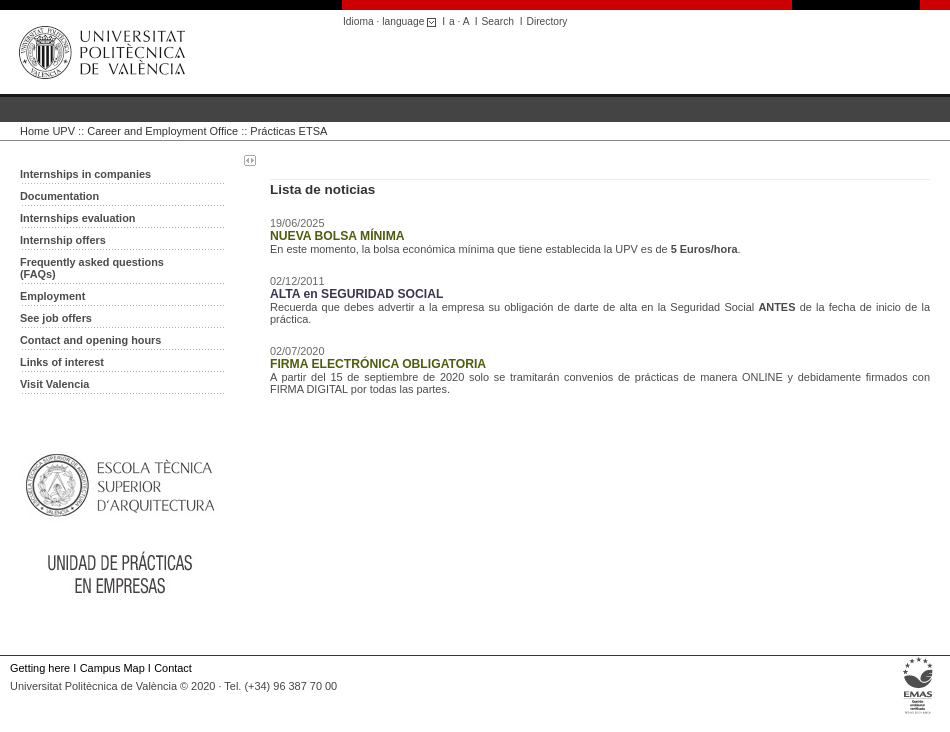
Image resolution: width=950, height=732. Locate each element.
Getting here (40, 668)
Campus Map (112, 668)
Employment (52, 296)
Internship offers (63, 240)
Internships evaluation (77, 218)
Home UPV (47, 131)
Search (498, 21)
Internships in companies (85, 174)
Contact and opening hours (90, 340)
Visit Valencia (54, 384)
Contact (173, 668)
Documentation (59, 196)
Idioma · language (392, 21)
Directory (547, 21)
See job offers (56, 318)
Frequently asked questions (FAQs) (92, 268)
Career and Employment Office (162, 131)
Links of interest (62, 362)
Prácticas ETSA (288, 131)
